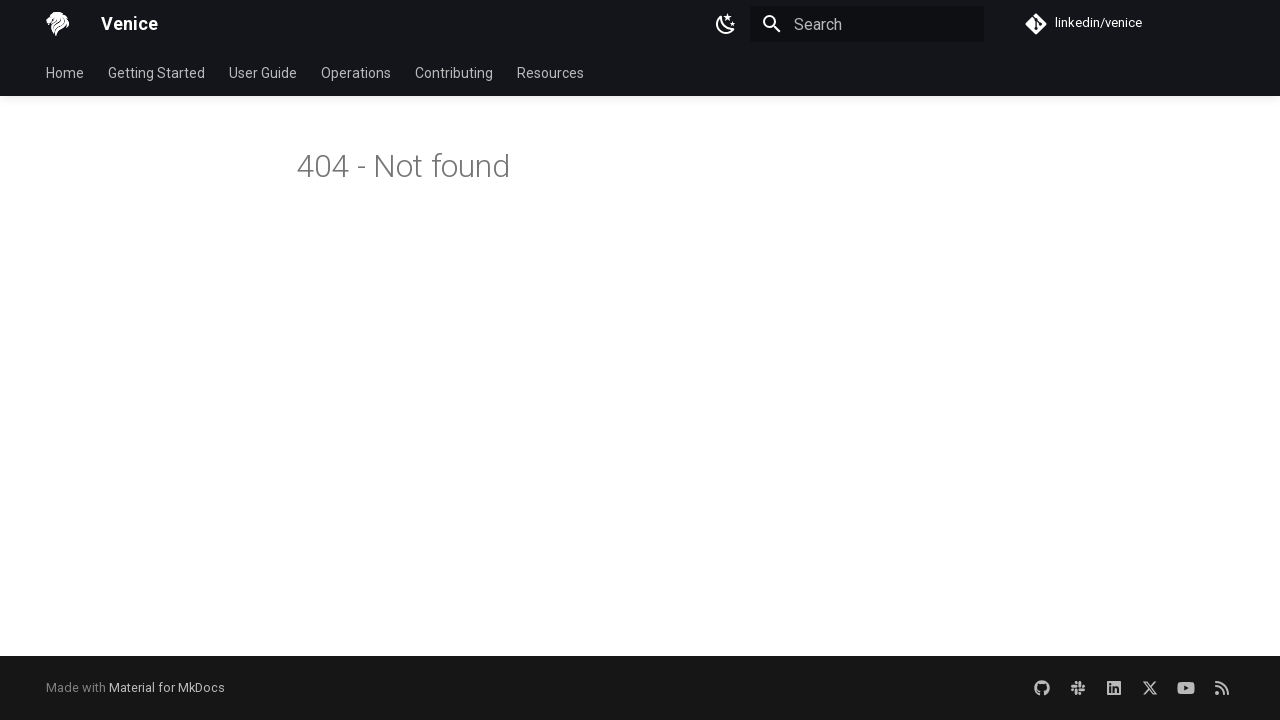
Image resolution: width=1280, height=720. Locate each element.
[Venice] (57, 24)
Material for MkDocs (167, 687)
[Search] (867, 24)
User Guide (263, 73)
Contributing (454, 73)
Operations (356, 73)
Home (65, 73)
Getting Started (156, 73)
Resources (550, 73)
